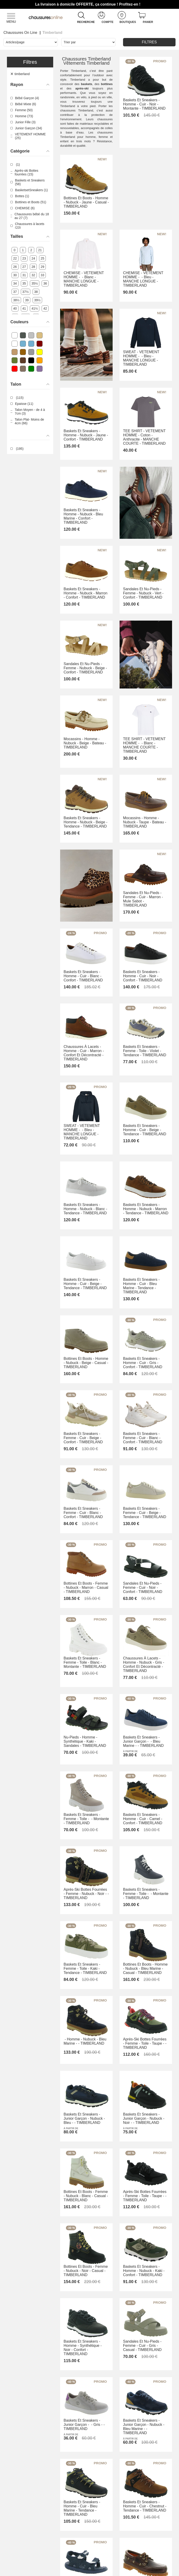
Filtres (149, 42)
